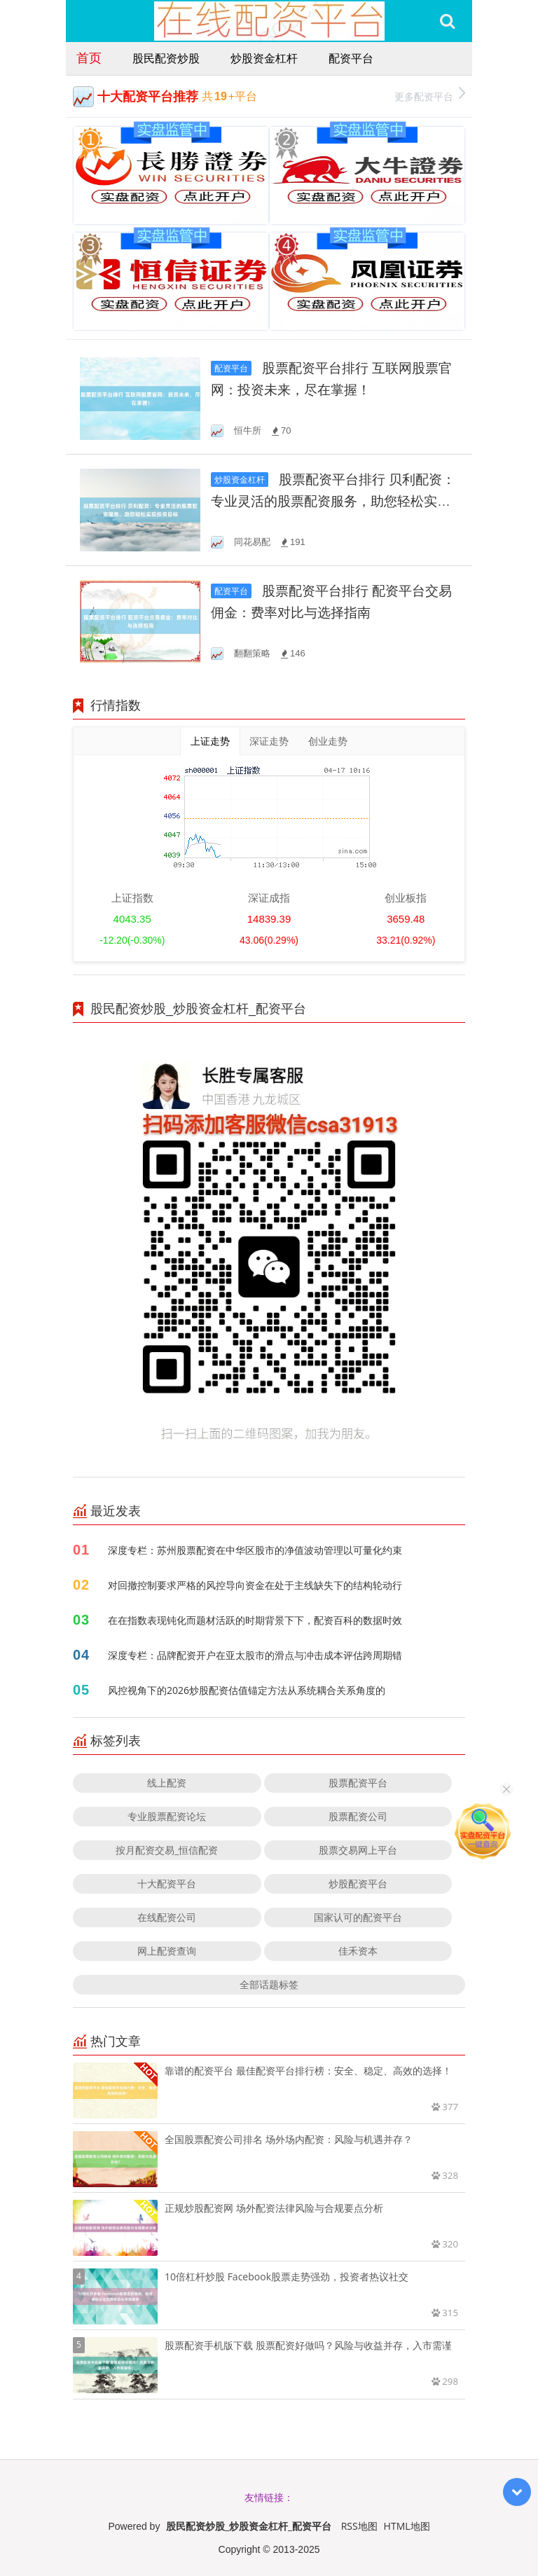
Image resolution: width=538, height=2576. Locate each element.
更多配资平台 (429, 95)
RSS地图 (359, 2526)
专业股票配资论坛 (166, 1816)
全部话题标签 (269, 1984)
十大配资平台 (166, 1883)
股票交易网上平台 (358, 1850)
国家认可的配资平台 (358, 1917)
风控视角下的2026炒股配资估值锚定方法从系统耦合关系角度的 (246, 1690)
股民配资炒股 (166, 58)
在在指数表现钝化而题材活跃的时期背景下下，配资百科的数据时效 (255, 1620)
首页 (89, 57)
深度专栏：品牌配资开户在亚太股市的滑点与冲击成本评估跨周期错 (255, 1655)
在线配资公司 (166, 1917)
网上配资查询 (166, 1950)
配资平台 (351, 58)
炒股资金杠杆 (264, 58)
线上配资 (166, 1782)
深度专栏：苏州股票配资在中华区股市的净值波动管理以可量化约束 (255, 1550)
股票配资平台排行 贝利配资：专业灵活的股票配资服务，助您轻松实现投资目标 (333, 501)
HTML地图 (407, 2526)
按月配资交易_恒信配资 (167, 1850)
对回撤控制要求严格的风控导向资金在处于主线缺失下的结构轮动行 (255, 1585)
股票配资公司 (358, 1816)
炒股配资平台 (358, 1883)
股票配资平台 (358, 1782)
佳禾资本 (358, 1950)
